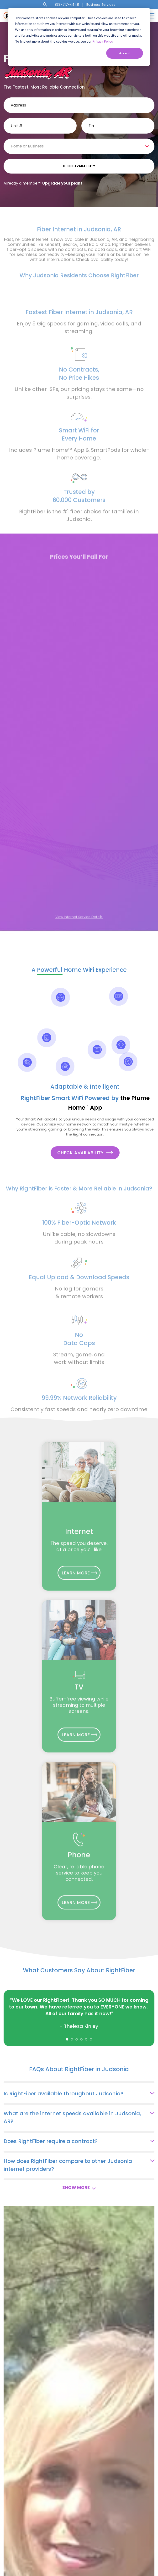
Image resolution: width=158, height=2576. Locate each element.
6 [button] (91, 2039)
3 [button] (76, 2039)
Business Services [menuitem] (100, 4)
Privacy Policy (102, 41)
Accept (124, 53)
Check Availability (80, 1153)
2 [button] (72, 2039)
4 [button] (81, 2039)
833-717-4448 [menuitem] (67, 4)
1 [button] (67, 2039)
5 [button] (86, 2039)
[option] (79, 2013)
